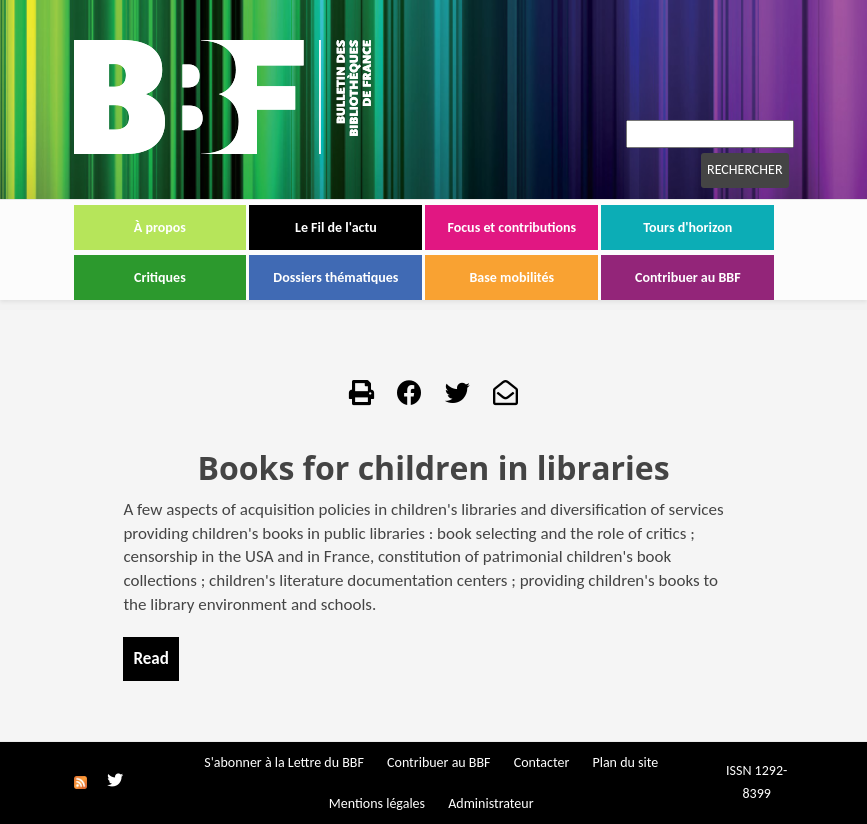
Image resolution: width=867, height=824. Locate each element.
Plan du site (625, 762)
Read (150, 658)
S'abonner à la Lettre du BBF (284, 762)
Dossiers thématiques (335, 277)
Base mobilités (512, 277)
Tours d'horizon (687, 227)
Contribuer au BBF (688, 277)
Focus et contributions (511, 227)
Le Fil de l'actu (336, 227)
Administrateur (490, 803)
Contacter (542, 762)
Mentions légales (377, 803)
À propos (160, 227)
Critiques (160, 277)
